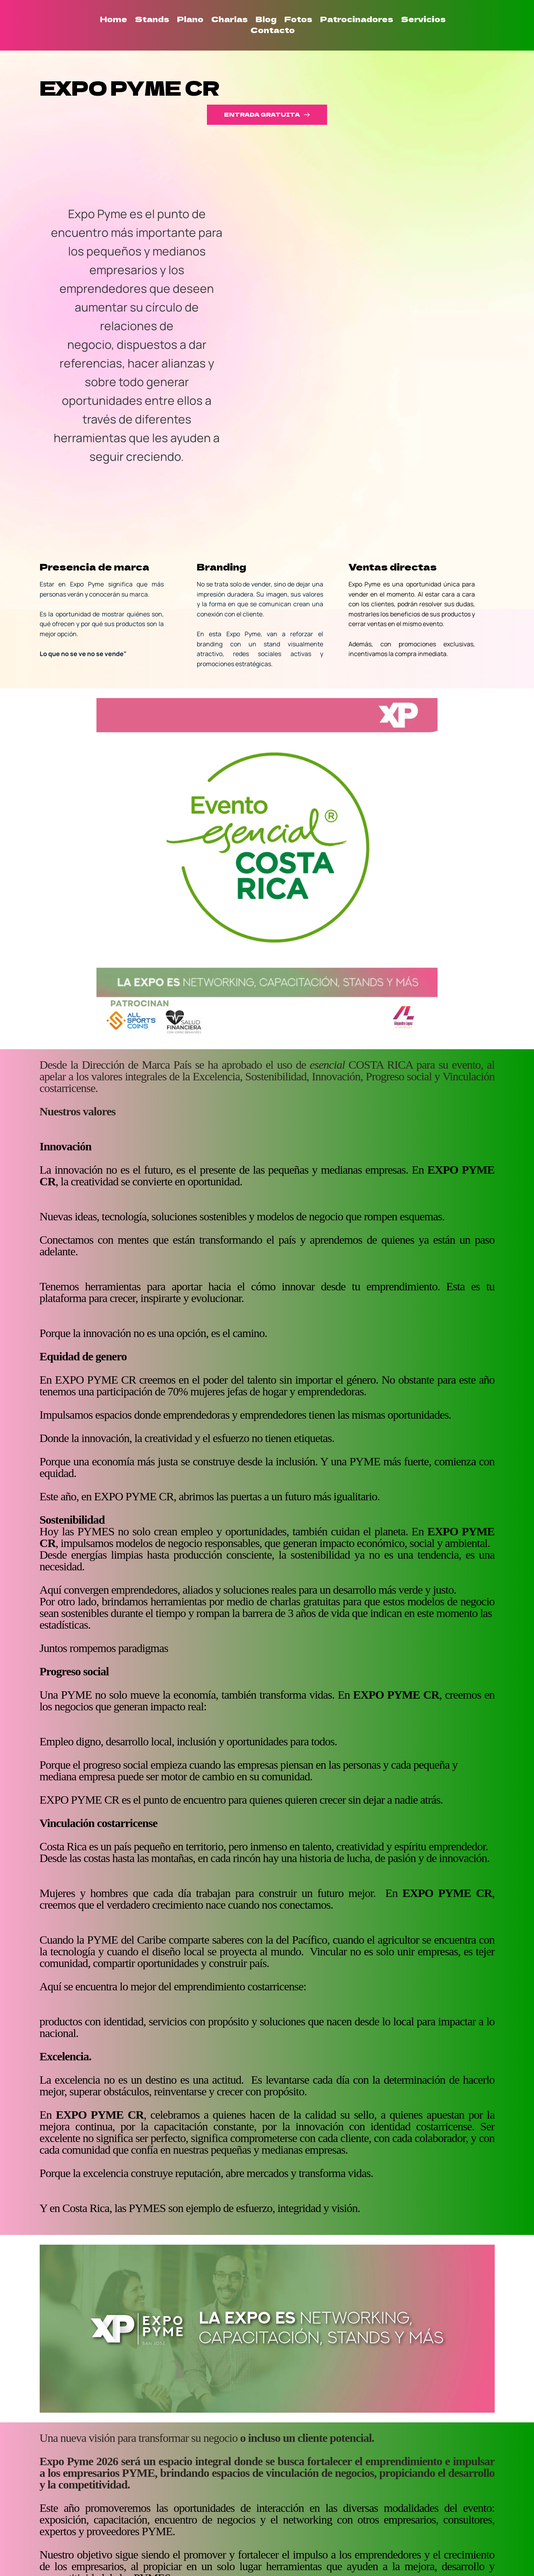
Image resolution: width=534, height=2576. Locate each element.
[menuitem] (113, 19)
